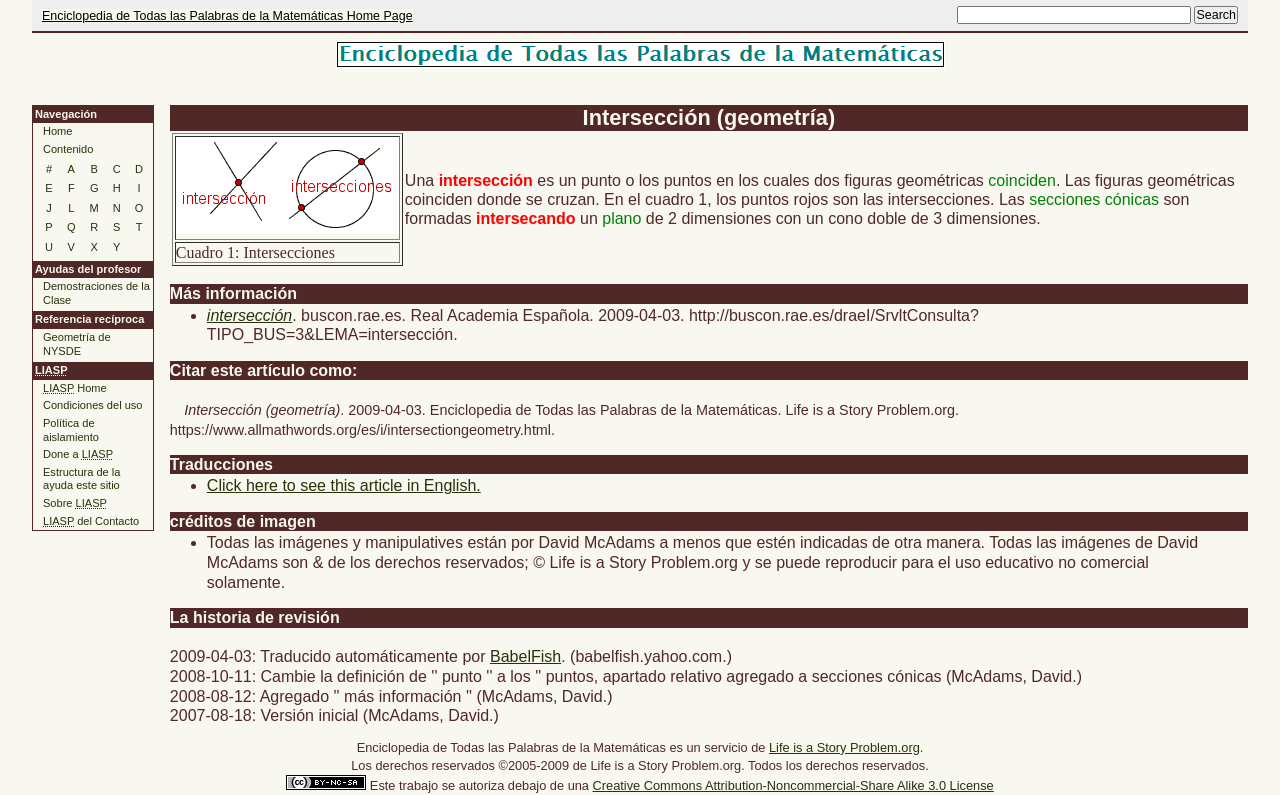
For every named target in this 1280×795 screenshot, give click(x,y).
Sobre (75, 503)
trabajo (418, 785)
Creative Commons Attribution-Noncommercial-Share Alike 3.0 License (793, 785)
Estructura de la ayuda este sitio (81, 479)
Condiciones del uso (93, 405)
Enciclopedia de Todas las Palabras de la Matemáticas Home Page (227, 16)
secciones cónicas (1094, 199)
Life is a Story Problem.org (844, 747)
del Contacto (91, 521)
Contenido (68, 149)
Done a (78, 454)
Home (57, 131)
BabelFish (525, 656)
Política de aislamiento (71, 430)
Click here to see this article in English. (344, 485)
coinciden (1022, 180)
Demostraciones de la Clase (96, 293)
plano (621, 218)
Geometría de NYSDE (77, 344)
